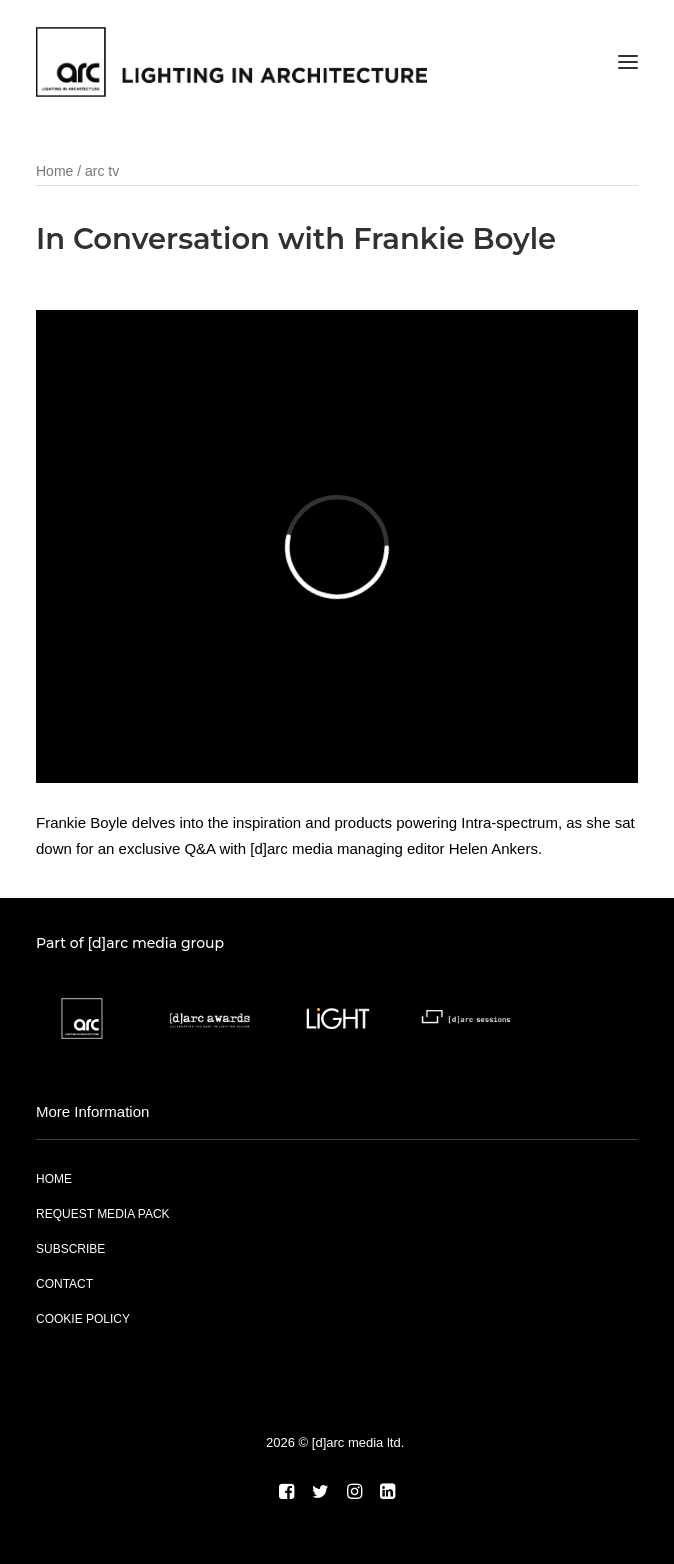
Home (54, 171)
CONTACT (64, 1284)
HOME (54, 1179)
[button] (628, 62)
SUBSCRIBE (70, 1249)
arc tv (102, 171)
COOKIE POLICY (83, 1319)
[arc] (231, 62)
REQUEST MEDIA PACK (103, 1214)
